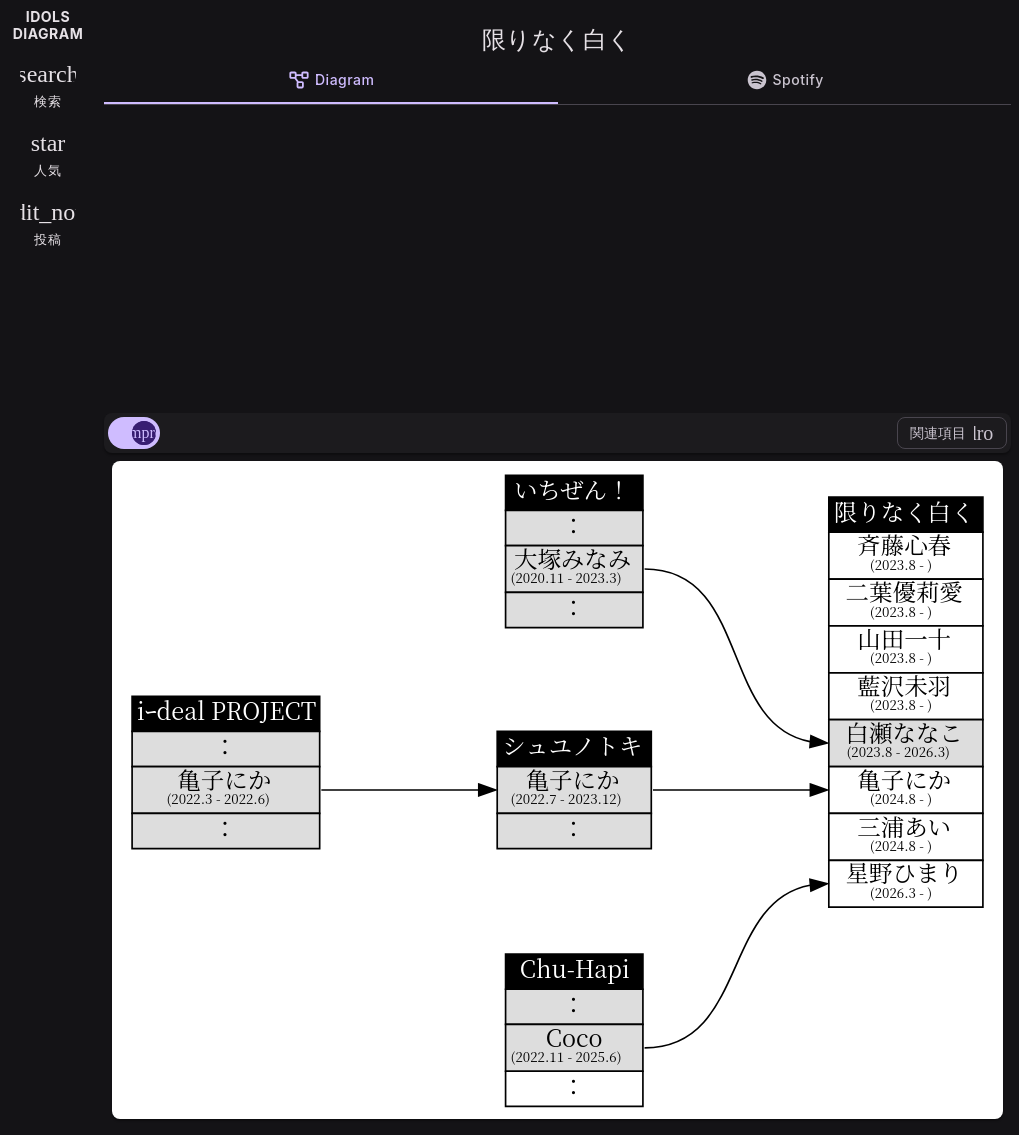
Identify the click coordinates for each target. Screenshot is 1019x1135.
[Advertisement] (557, 255)
